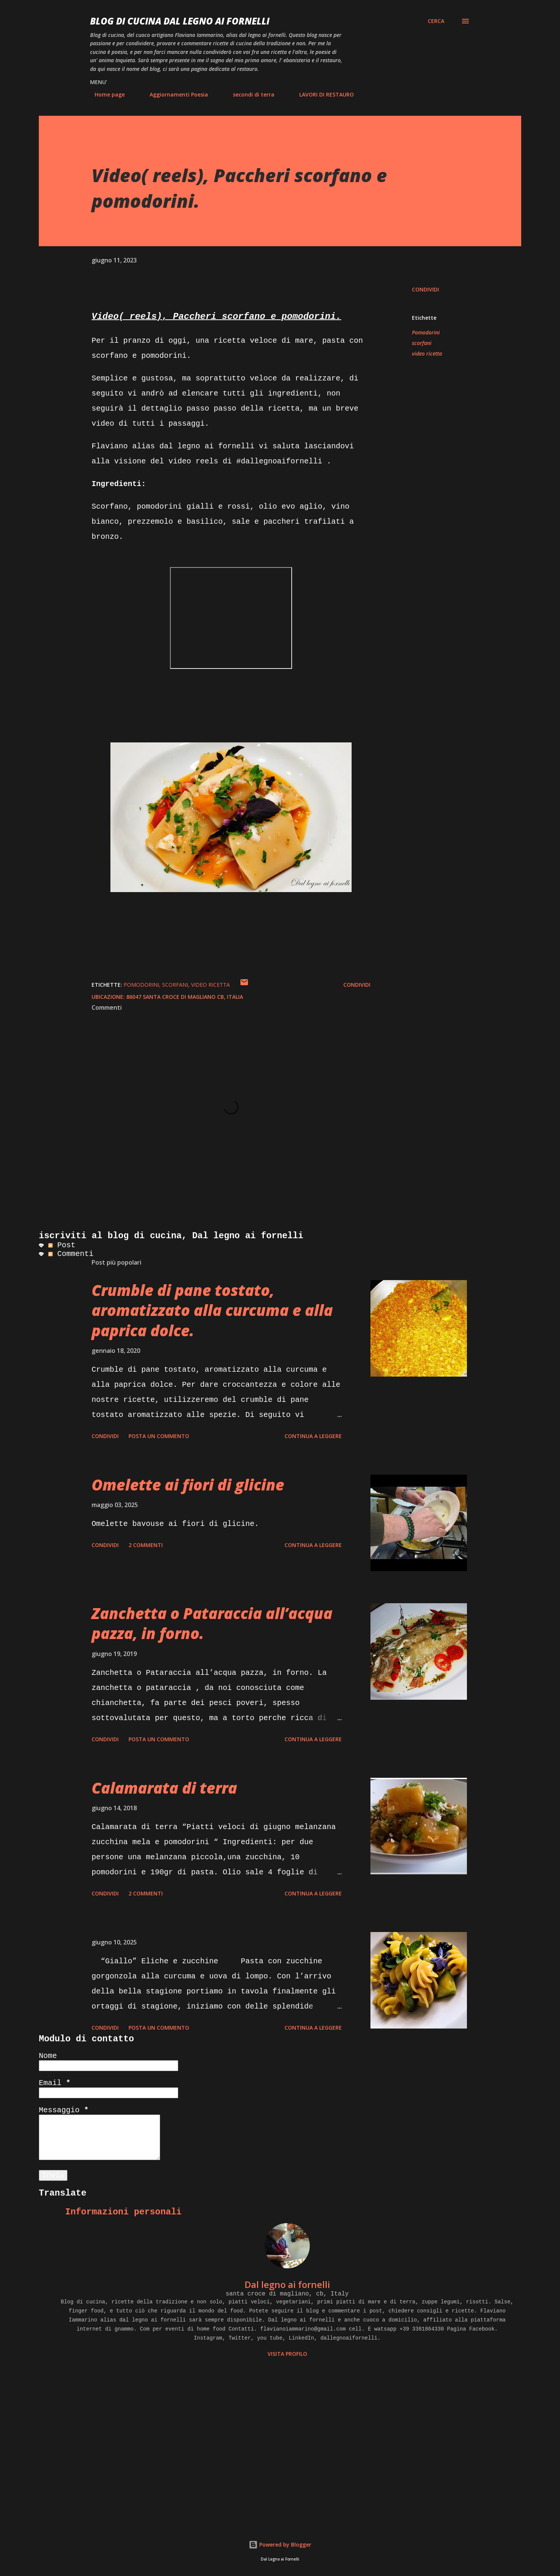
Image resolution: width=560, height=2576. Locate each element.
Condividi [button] (425, 289)
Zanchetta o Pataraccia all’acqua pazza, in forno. (212, 1623)
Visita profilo (287, 2353)
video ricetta (427, 353)
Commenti (70, 1254)
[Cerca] (436, 21)
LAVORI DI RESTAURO (322, 94)
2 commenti (146, 1545)
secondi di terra (249, 94)
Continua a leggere (313, 1436)
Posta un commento (159, 1436)
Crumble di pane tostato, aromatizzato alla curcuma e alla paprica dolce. (212, 1310)
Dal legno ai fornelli (287, 2284)
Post (61, 1245)
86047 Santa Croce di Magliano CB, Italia (184, 996)
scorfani (421, 343)
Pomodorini (426, 332)
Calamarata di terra (164, 1787)
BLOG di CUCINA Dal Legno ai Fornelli (179, 21)
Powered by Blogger (280, 2544)
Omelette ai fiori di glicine (188, 1484)
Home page (105, 94)
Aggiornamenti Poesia (174, 94)
